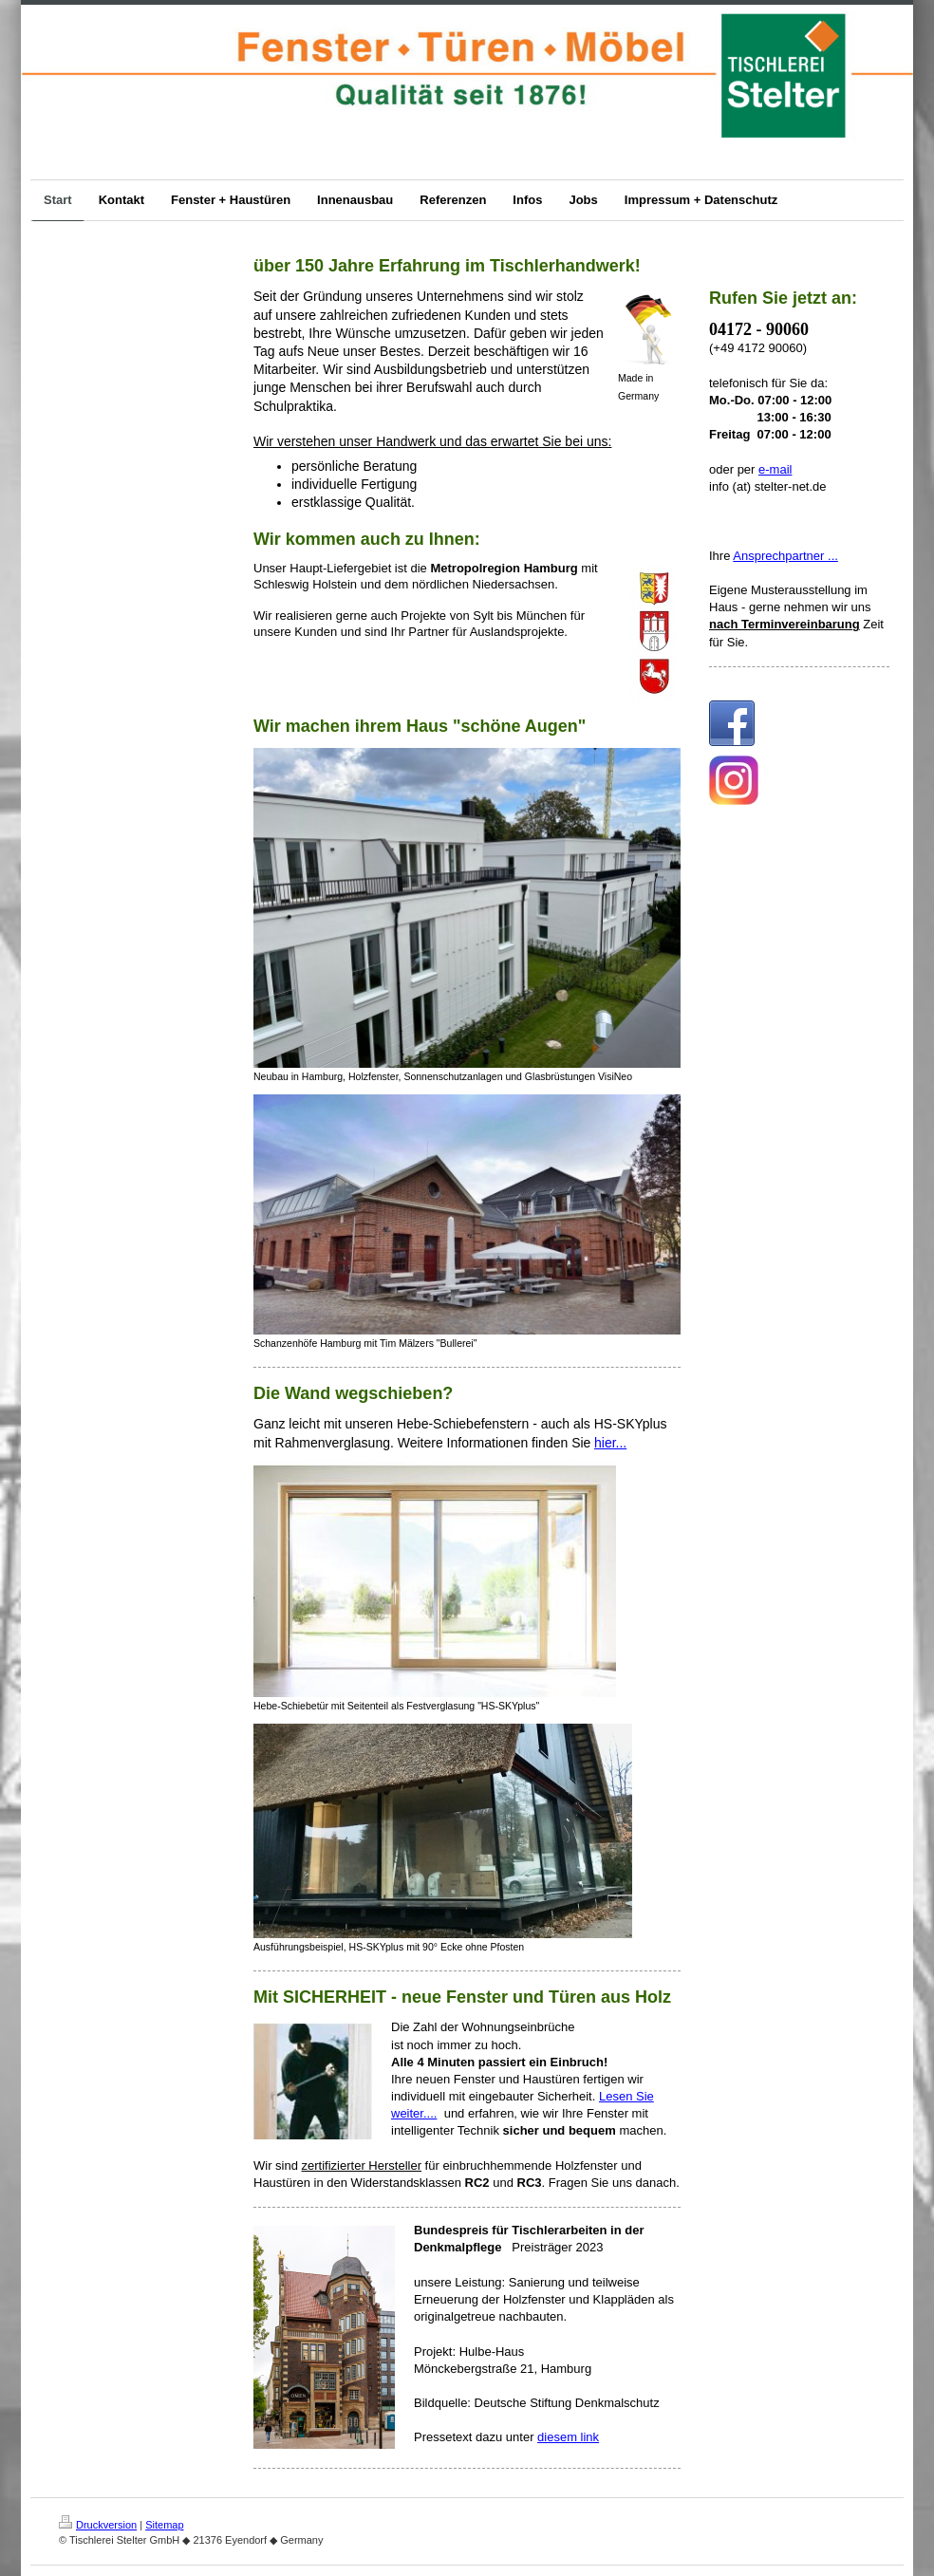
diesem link (568, 2437)
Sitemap (164, 2524)
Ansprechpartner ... (785, 556)
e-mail (775, 469)
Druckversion (98, 2524)
